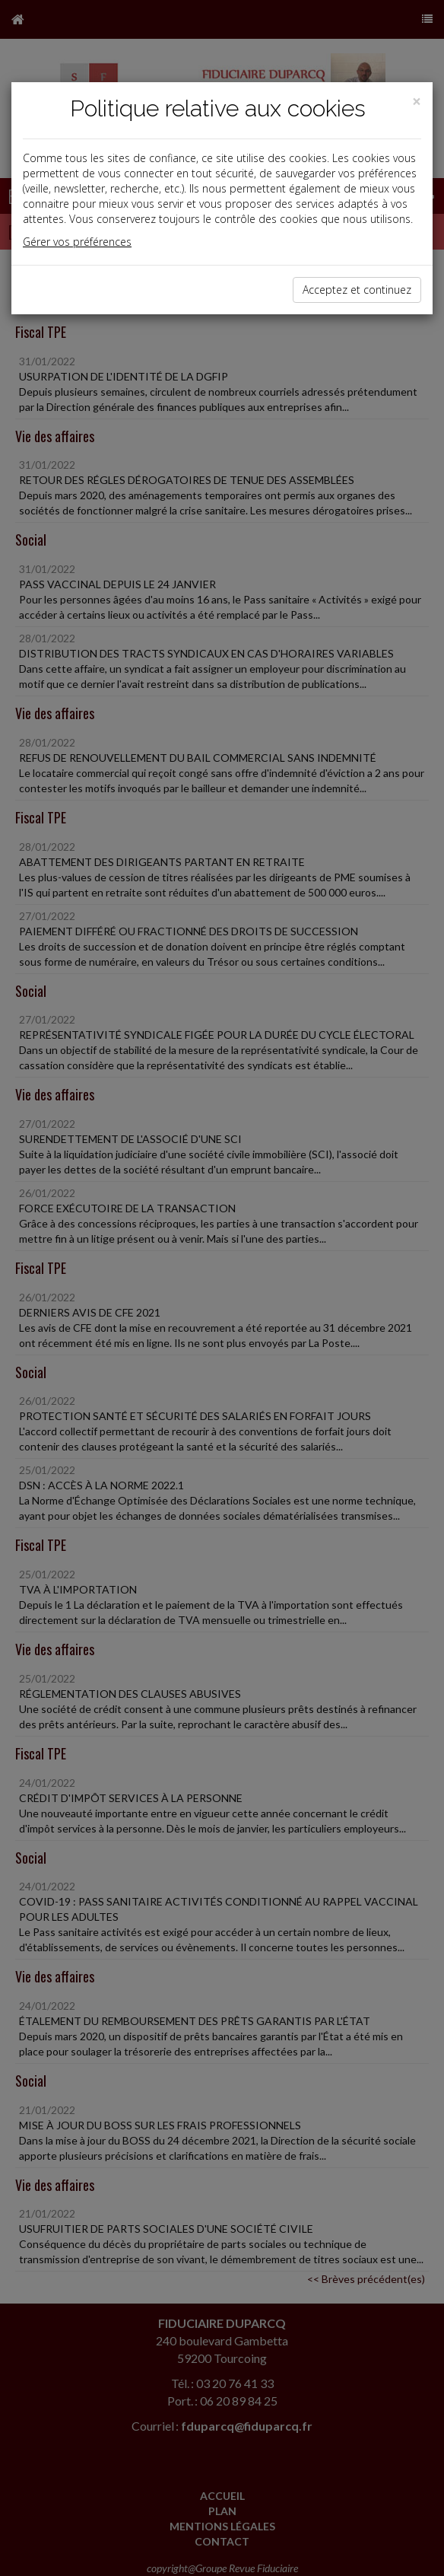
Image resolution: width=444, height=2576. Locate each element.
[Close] (416, 102)
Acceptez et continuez (357, 289)
